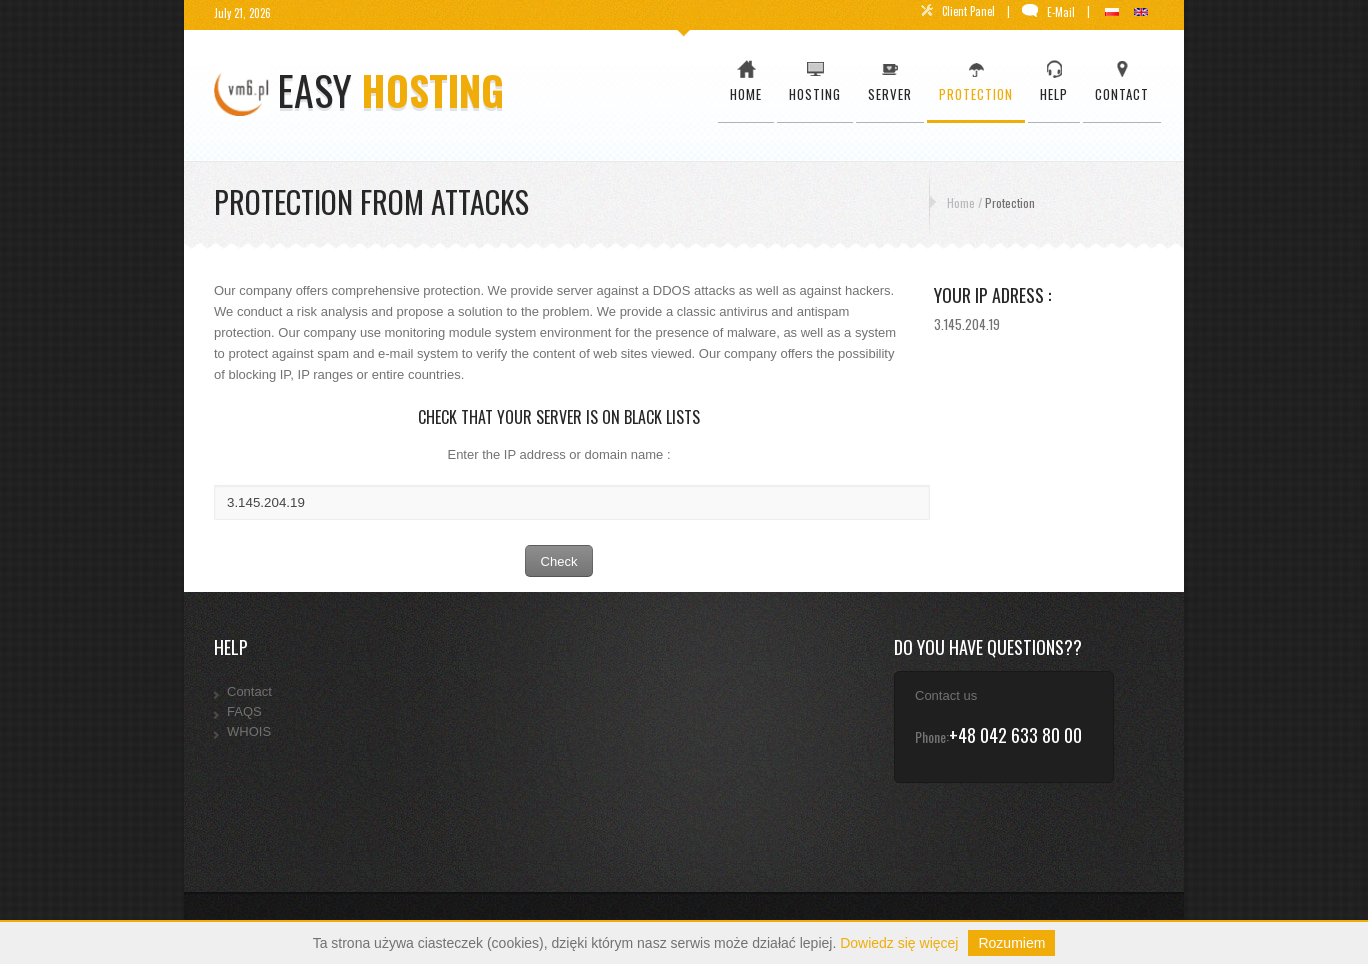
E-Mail (1054, 11)
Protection (976, 94)
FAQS (244, 711)
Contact (1122, 94)
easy (390, 90)
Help (1054, 94)
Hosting (815, 94)
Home (746, 94)
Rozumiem (1011, 943)
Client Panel (964, 11)
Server (890, 94)
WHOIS (249, 731)
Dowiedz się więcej (899, 943)
